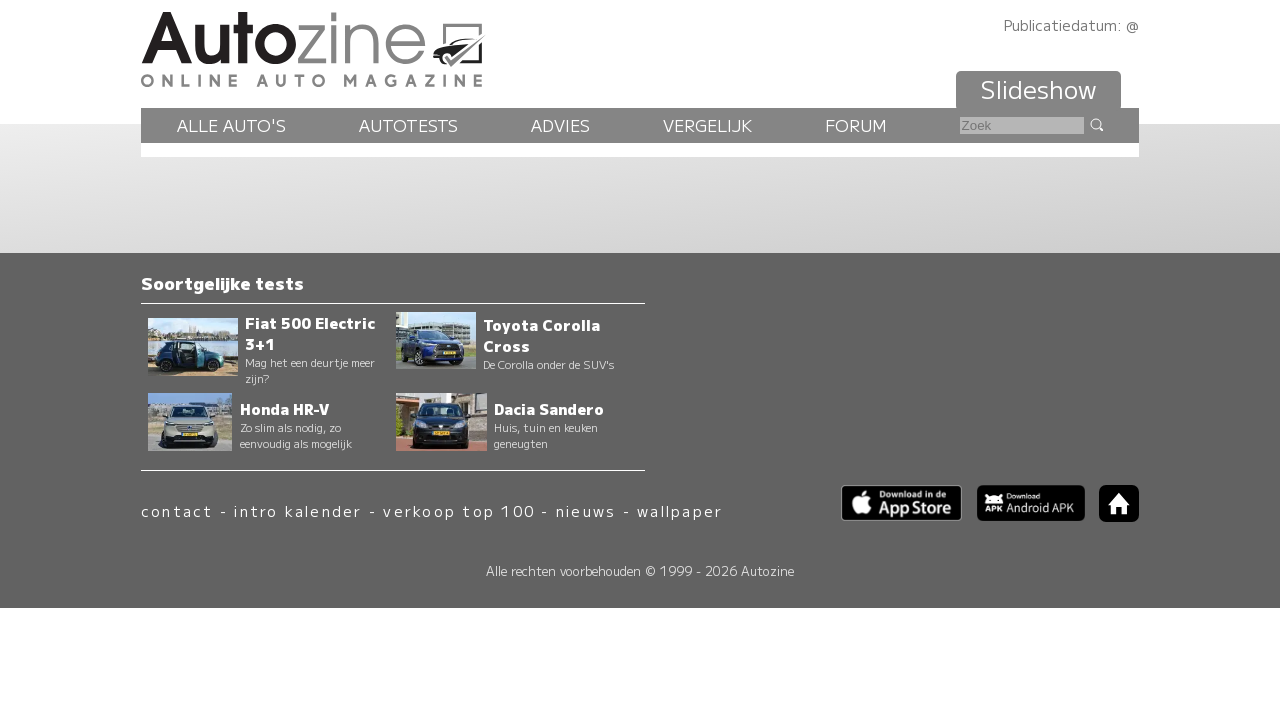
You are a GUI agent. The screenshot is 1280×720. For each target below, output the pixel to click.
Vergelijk (707, 125)
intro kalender (298, 510)
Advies (560, 125)
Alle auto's (231, 125)
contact (177, 510)
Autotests (408, 125)
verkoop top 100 (459, 510)
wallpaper (680, 510)
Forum (856, 125)
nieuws (586, 510)
